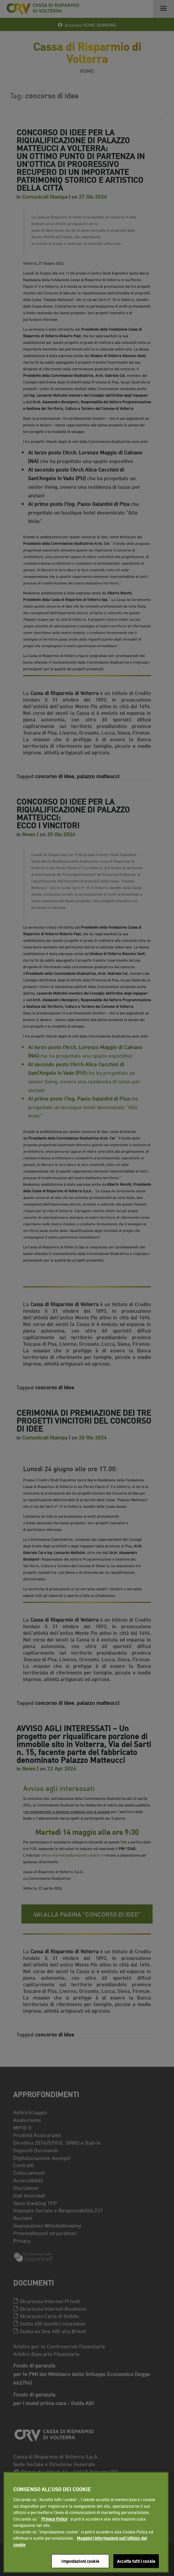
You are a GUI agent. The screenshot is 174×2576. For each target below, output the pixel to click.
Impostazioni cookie (80, 2561)
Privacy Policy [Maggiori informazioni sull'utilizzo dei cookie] (54, 2519)
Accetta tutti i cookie (136, 2561)
